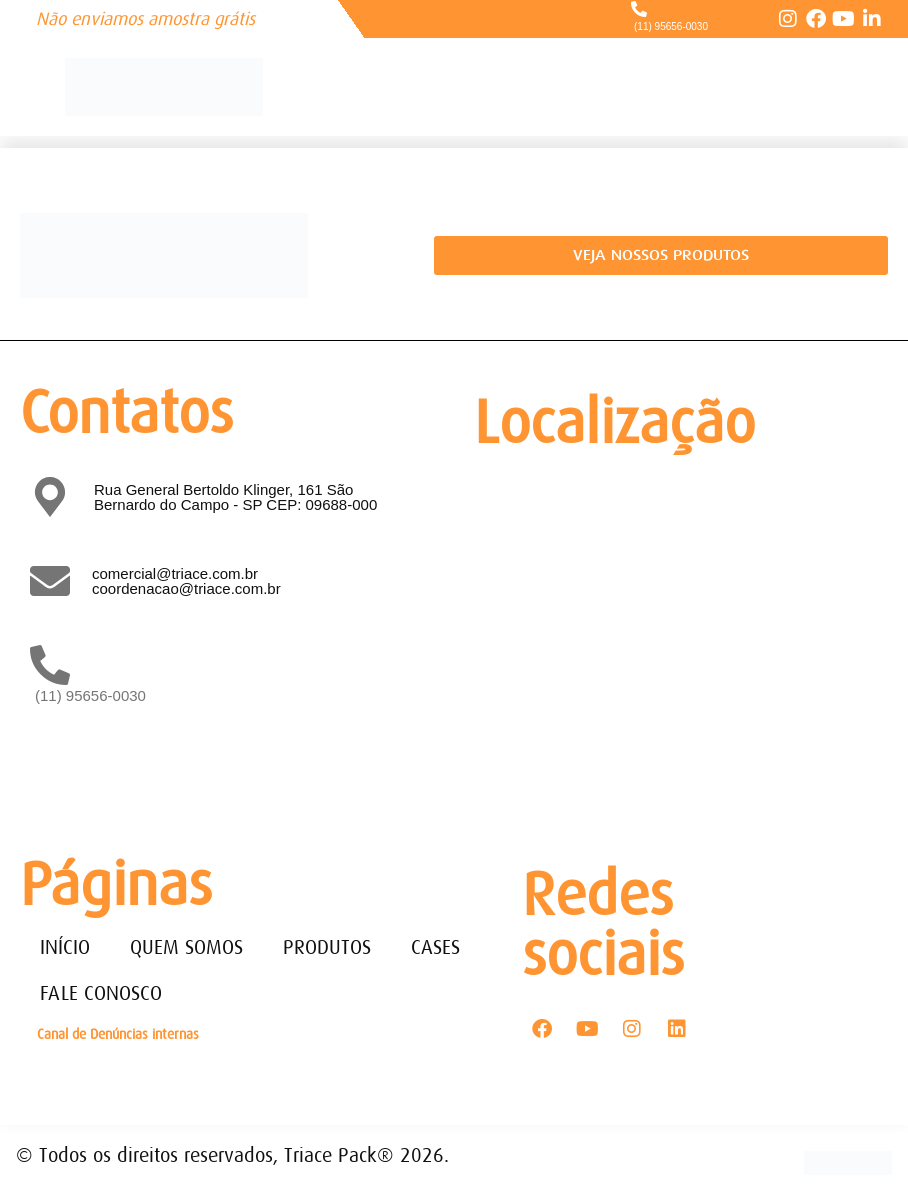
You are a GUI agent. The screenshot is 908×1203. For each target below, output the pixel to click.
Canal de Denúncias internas (118, 1034)
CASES (435, 947)
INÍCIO (65, 947)
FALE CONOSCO (101, 993)
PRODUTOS (327, 947)
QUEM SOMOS (186, 947)
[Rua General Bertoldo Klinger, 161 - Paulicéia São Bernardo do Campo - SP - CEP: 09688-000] (676, 637)
